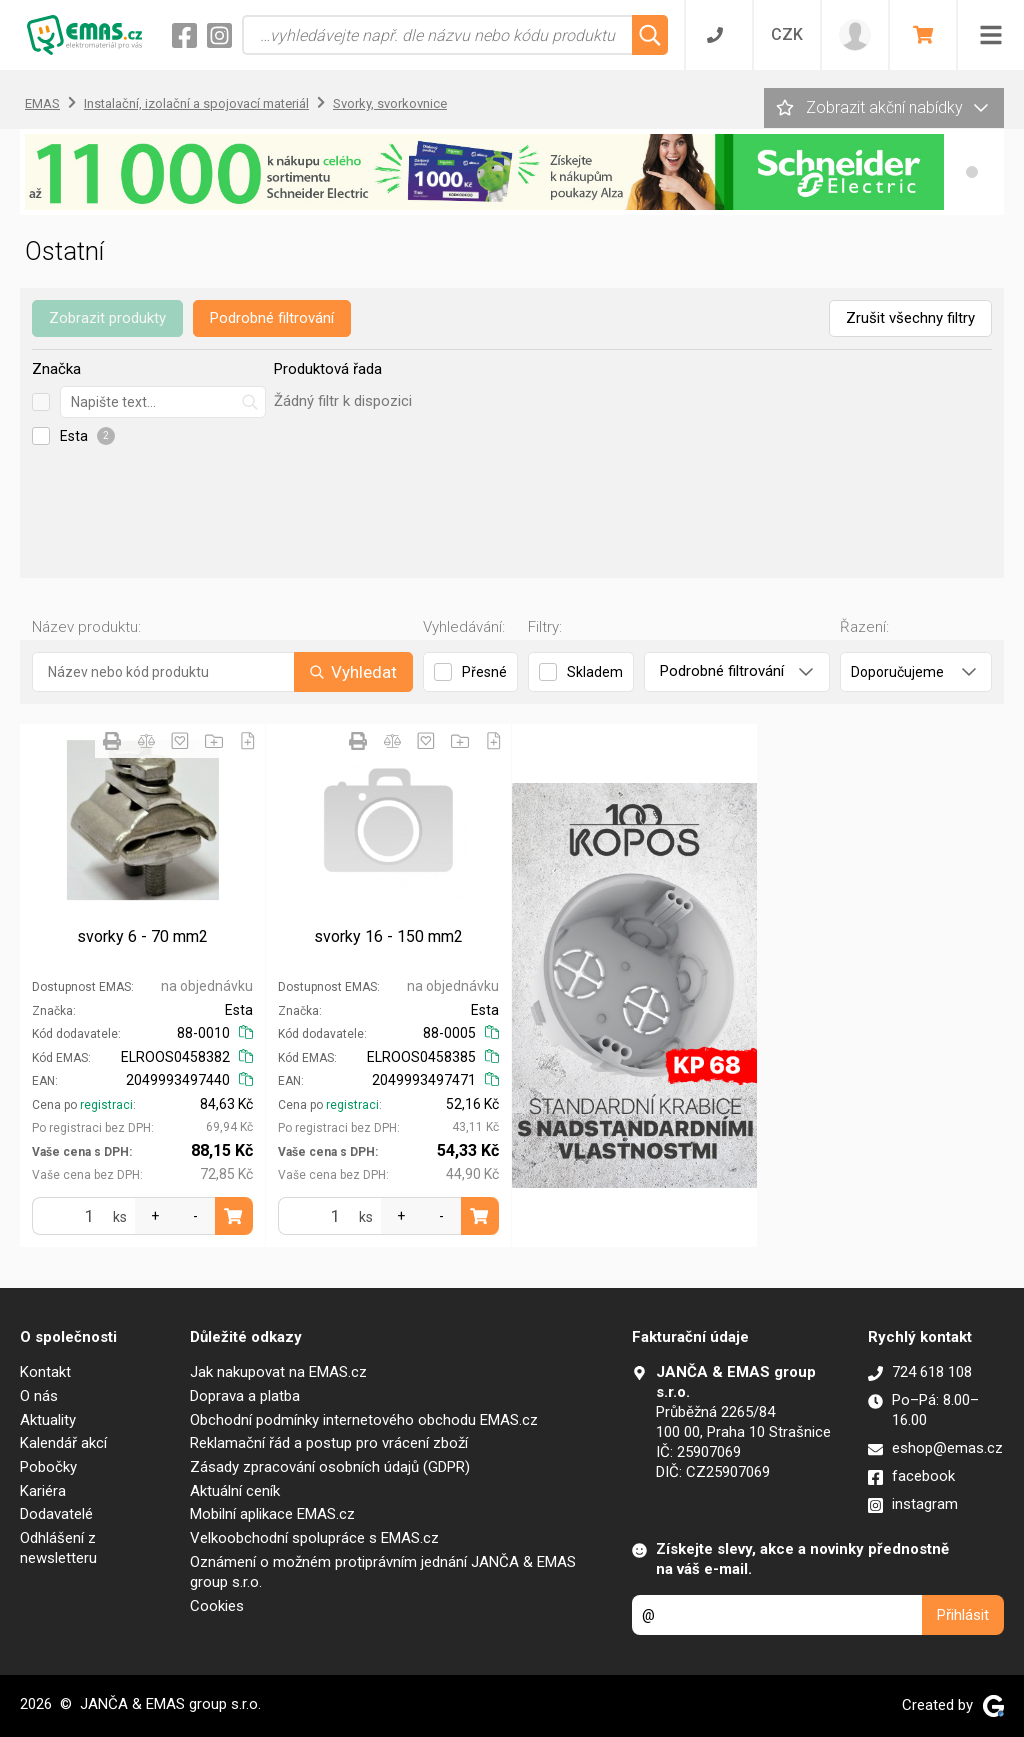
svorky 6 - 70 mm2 (142, 936)
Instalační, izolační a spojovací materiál (196, 103)
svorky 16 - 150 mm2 (388, 936)
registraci (106, 1105)
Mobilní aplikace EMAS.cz (272, 1514)
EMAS (42, 103)
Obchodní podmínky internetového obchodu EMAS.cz (364, 1420)
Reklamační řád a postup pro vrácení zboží (329, 1443)
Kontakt (45, 1372)
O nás (39, 1396)
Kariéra (43, 1491)
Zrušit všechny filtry (910, 318)
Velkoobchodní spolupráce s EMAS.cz (314, 1538)
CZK (787, 34)
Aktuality (48, 1420)
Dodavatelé (56, 1514)
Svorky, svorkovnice (390, 103)
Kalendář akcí (63, 1443)
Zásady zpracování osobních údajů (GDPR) (330, 1467)
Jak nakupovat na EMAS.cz (278, 1372)
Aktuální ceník (235, 1491)
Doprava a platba (245, 1396)
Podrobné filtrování (272, 318)
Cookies (217, 1606)
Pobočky (48, 1467)
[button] (972, 172)
